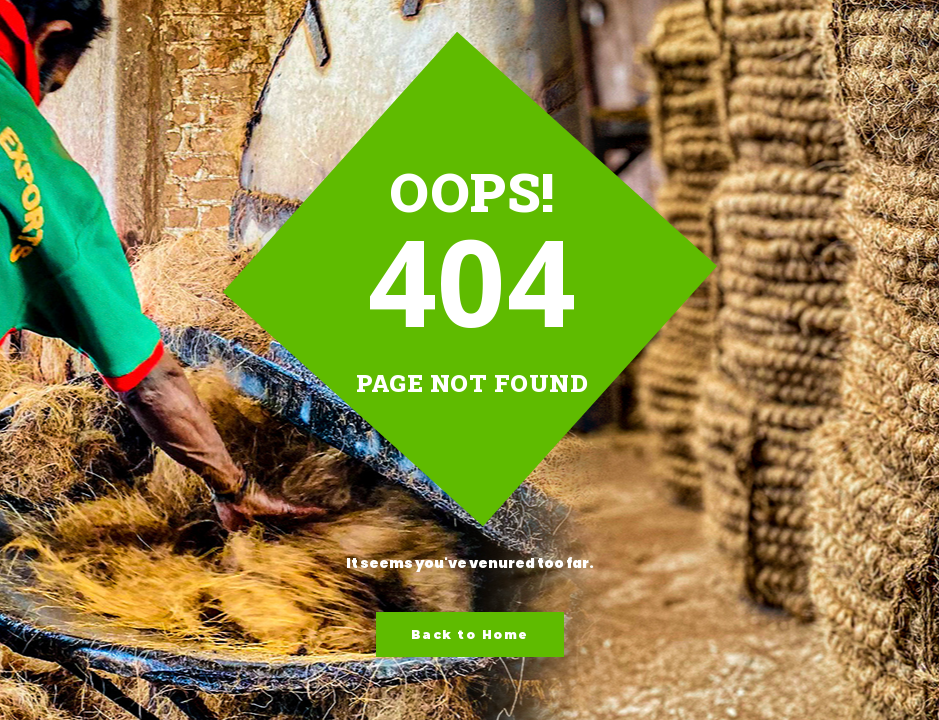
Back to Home (470, 634)
